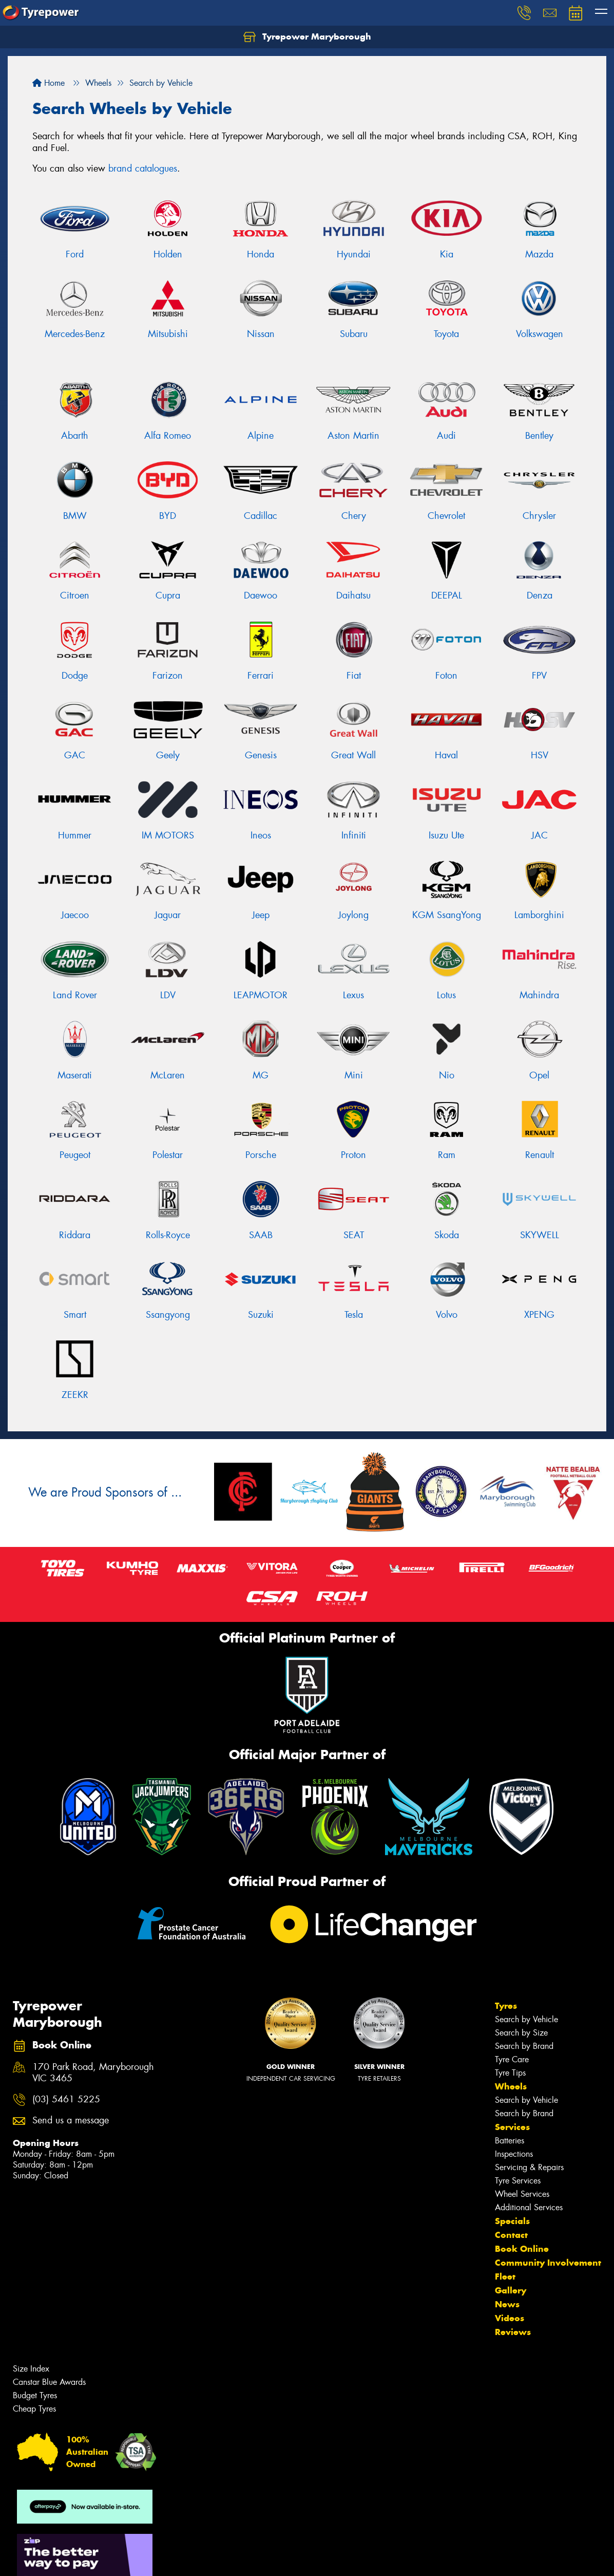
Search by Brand (524, 2046)
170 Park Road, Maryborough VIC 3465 (93, 2073)
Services (512, 2127)
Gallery (510, 2290)
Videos (509, 2318)
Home (48, 83)
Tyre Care (512, 2059)
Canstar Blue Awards (49, 2382)
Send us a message (70, 2120)
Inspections (514, 2154)
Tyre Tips (510, 2072)
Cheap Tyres (34, 2408)
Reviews (513, 2332)
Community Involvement (548, 2262)
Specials (512, 2221)
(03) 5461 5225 (66, 2099)
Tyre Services (518, 2180)
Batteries (509, 2140)
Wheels (511, 2086)
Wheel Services (522, 2194)
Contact (511, 2235)
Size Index (31, 2368)
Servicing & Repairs (529, 2167)
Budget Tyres (35, 2395)
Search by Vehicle (526, 2019)
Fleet (505, 2276)
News (507, 2304)
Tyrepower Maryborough (307, 37)
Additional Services (529, 2207)
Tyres (506, 2005)
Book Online (522, 2248)
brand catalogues (142, 168)
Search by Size (521, 2032)
